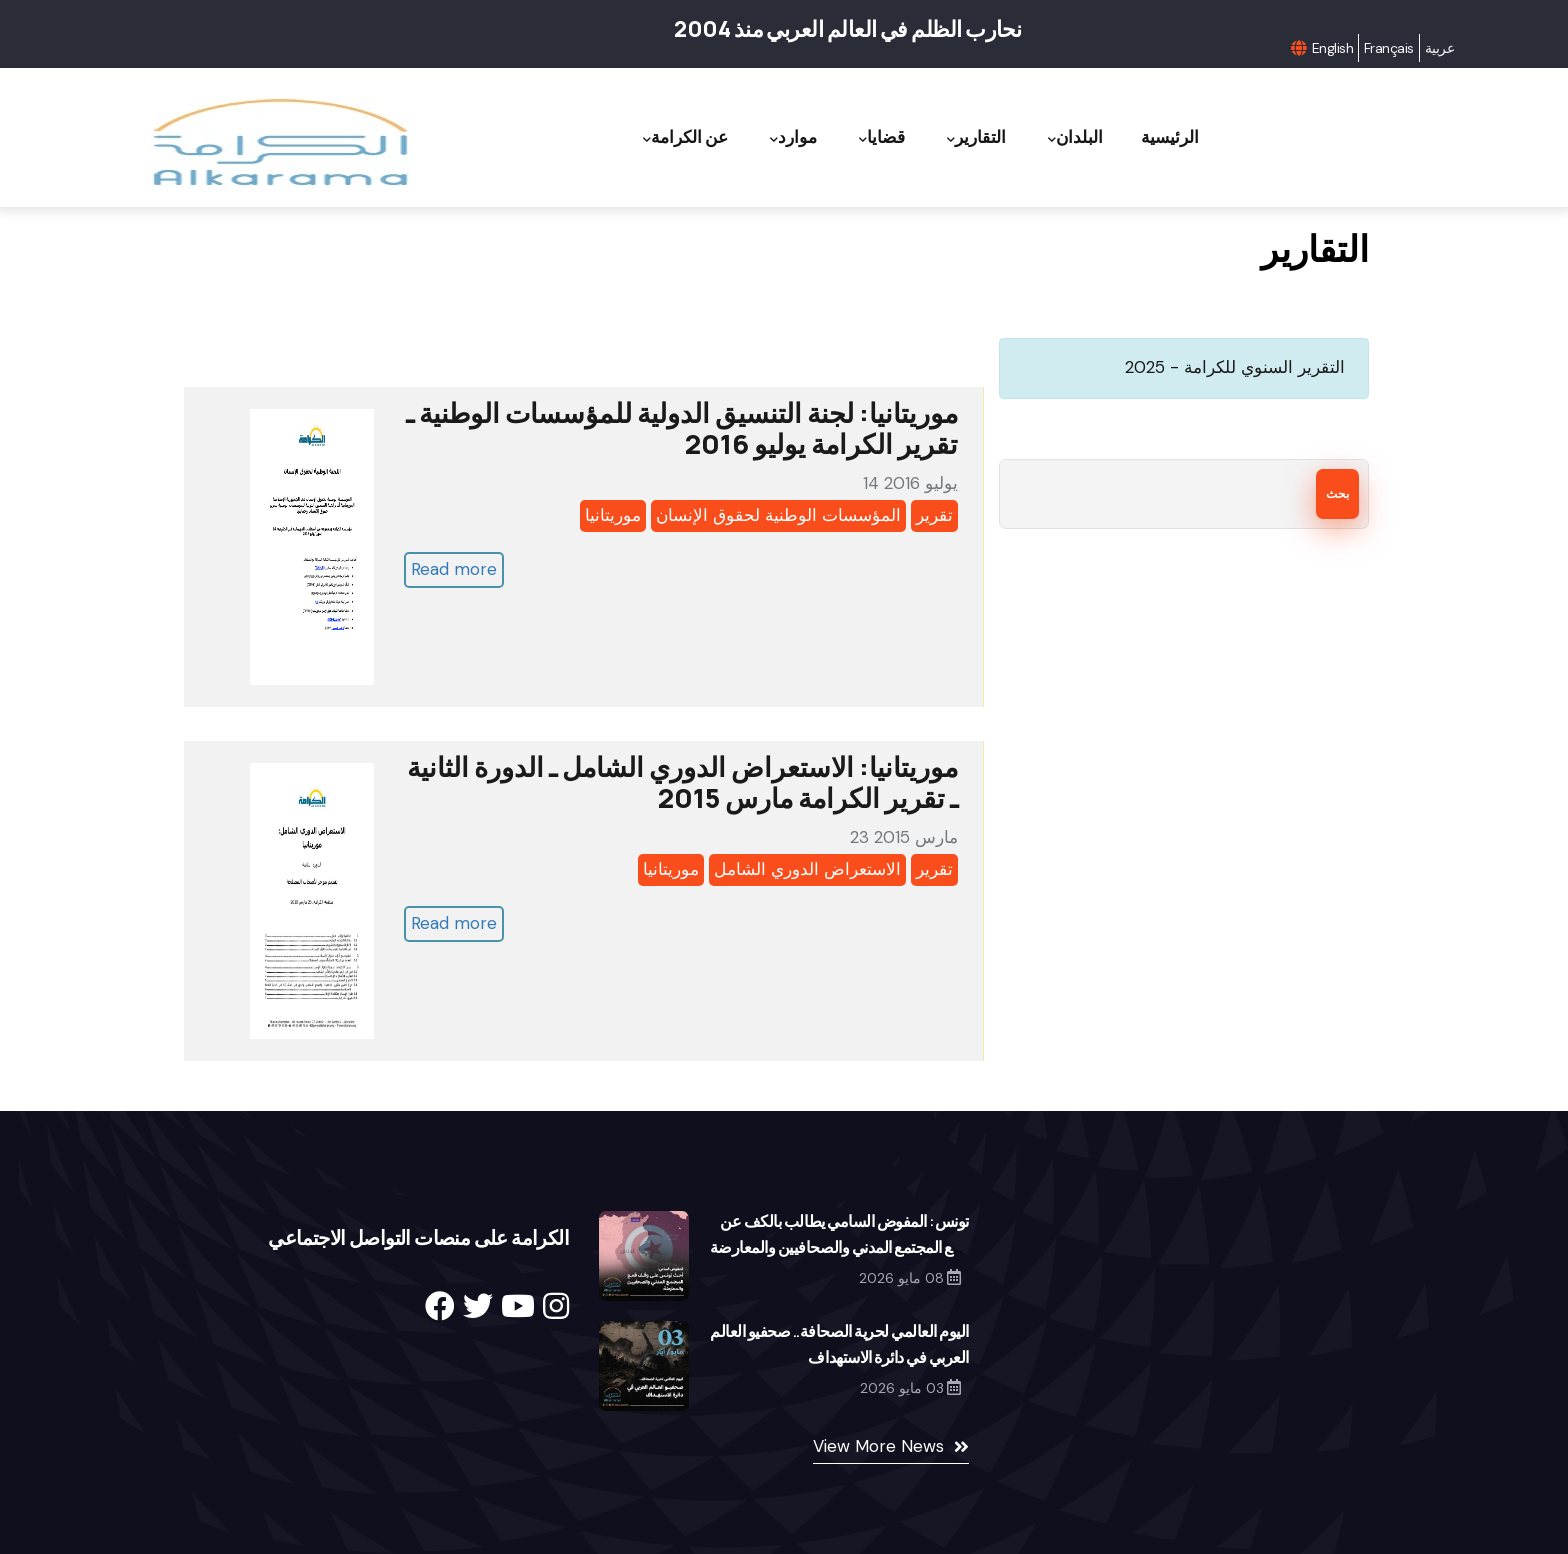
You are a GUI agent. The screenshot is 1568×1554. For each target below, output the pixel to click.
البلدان (1065, 137)
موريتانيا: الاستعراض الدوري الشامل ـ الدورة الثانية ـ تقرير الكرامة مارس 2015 (682, 782)
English (1332, 48)
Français (1389, 48)
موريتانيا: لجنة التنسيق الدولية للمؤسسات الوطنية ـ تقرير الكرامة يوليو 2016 (682, 428)
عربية (1439, 48)
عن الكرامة (647, 137)
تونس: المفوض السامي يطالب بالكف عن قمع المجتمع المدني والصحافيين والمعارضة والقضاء (839, 1247)
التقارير (959, 137)
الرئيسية (1167, 136)
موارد (762, 137)
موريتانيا (613, 515)
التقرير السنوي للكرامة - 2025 (1235, 367)
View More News (878, 1446)
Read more (454, 569)
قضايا (858, 137)
